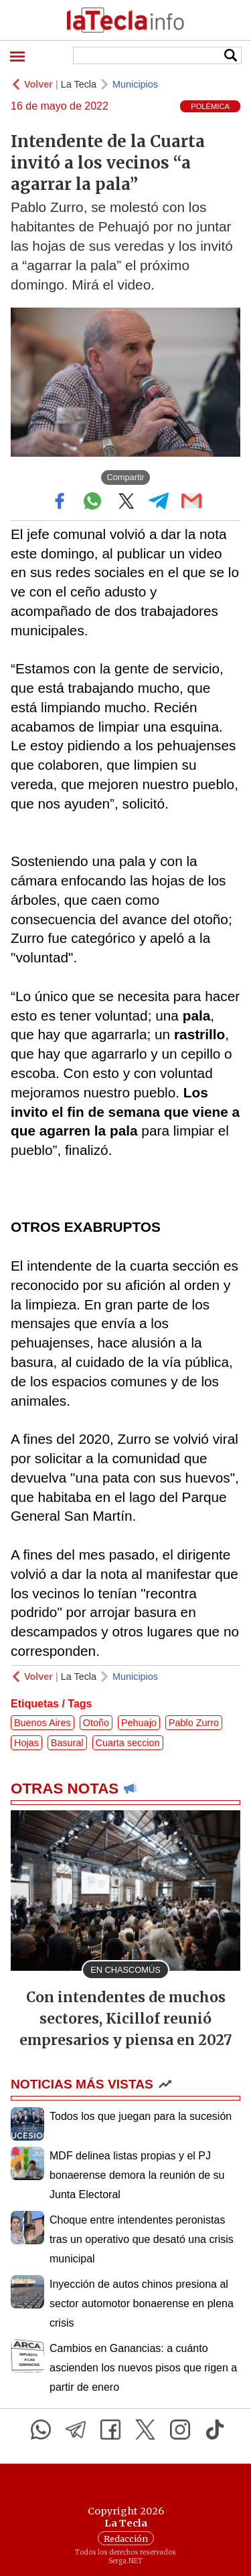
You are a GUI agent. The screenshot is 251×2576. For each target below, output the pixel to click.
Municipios (135, 84)
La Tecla (78, 84)
